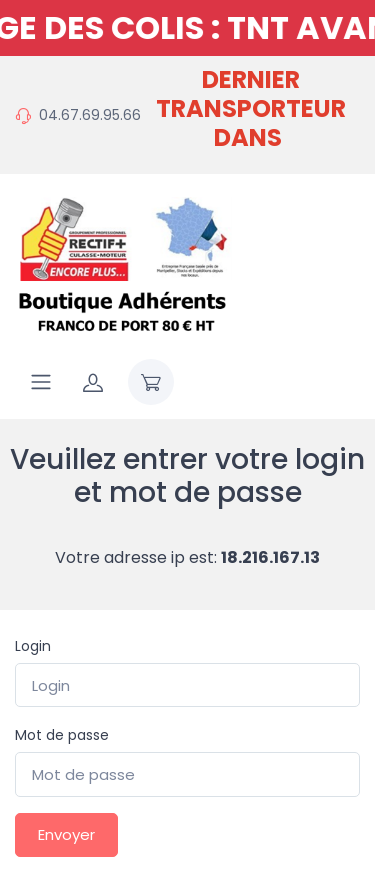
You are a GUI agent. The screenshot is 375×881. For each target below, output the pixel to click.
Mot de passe (62, 735)
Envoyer (66, 834)
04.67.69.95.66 (90, 115)
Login (33, 646)
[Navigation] (41, 382)
